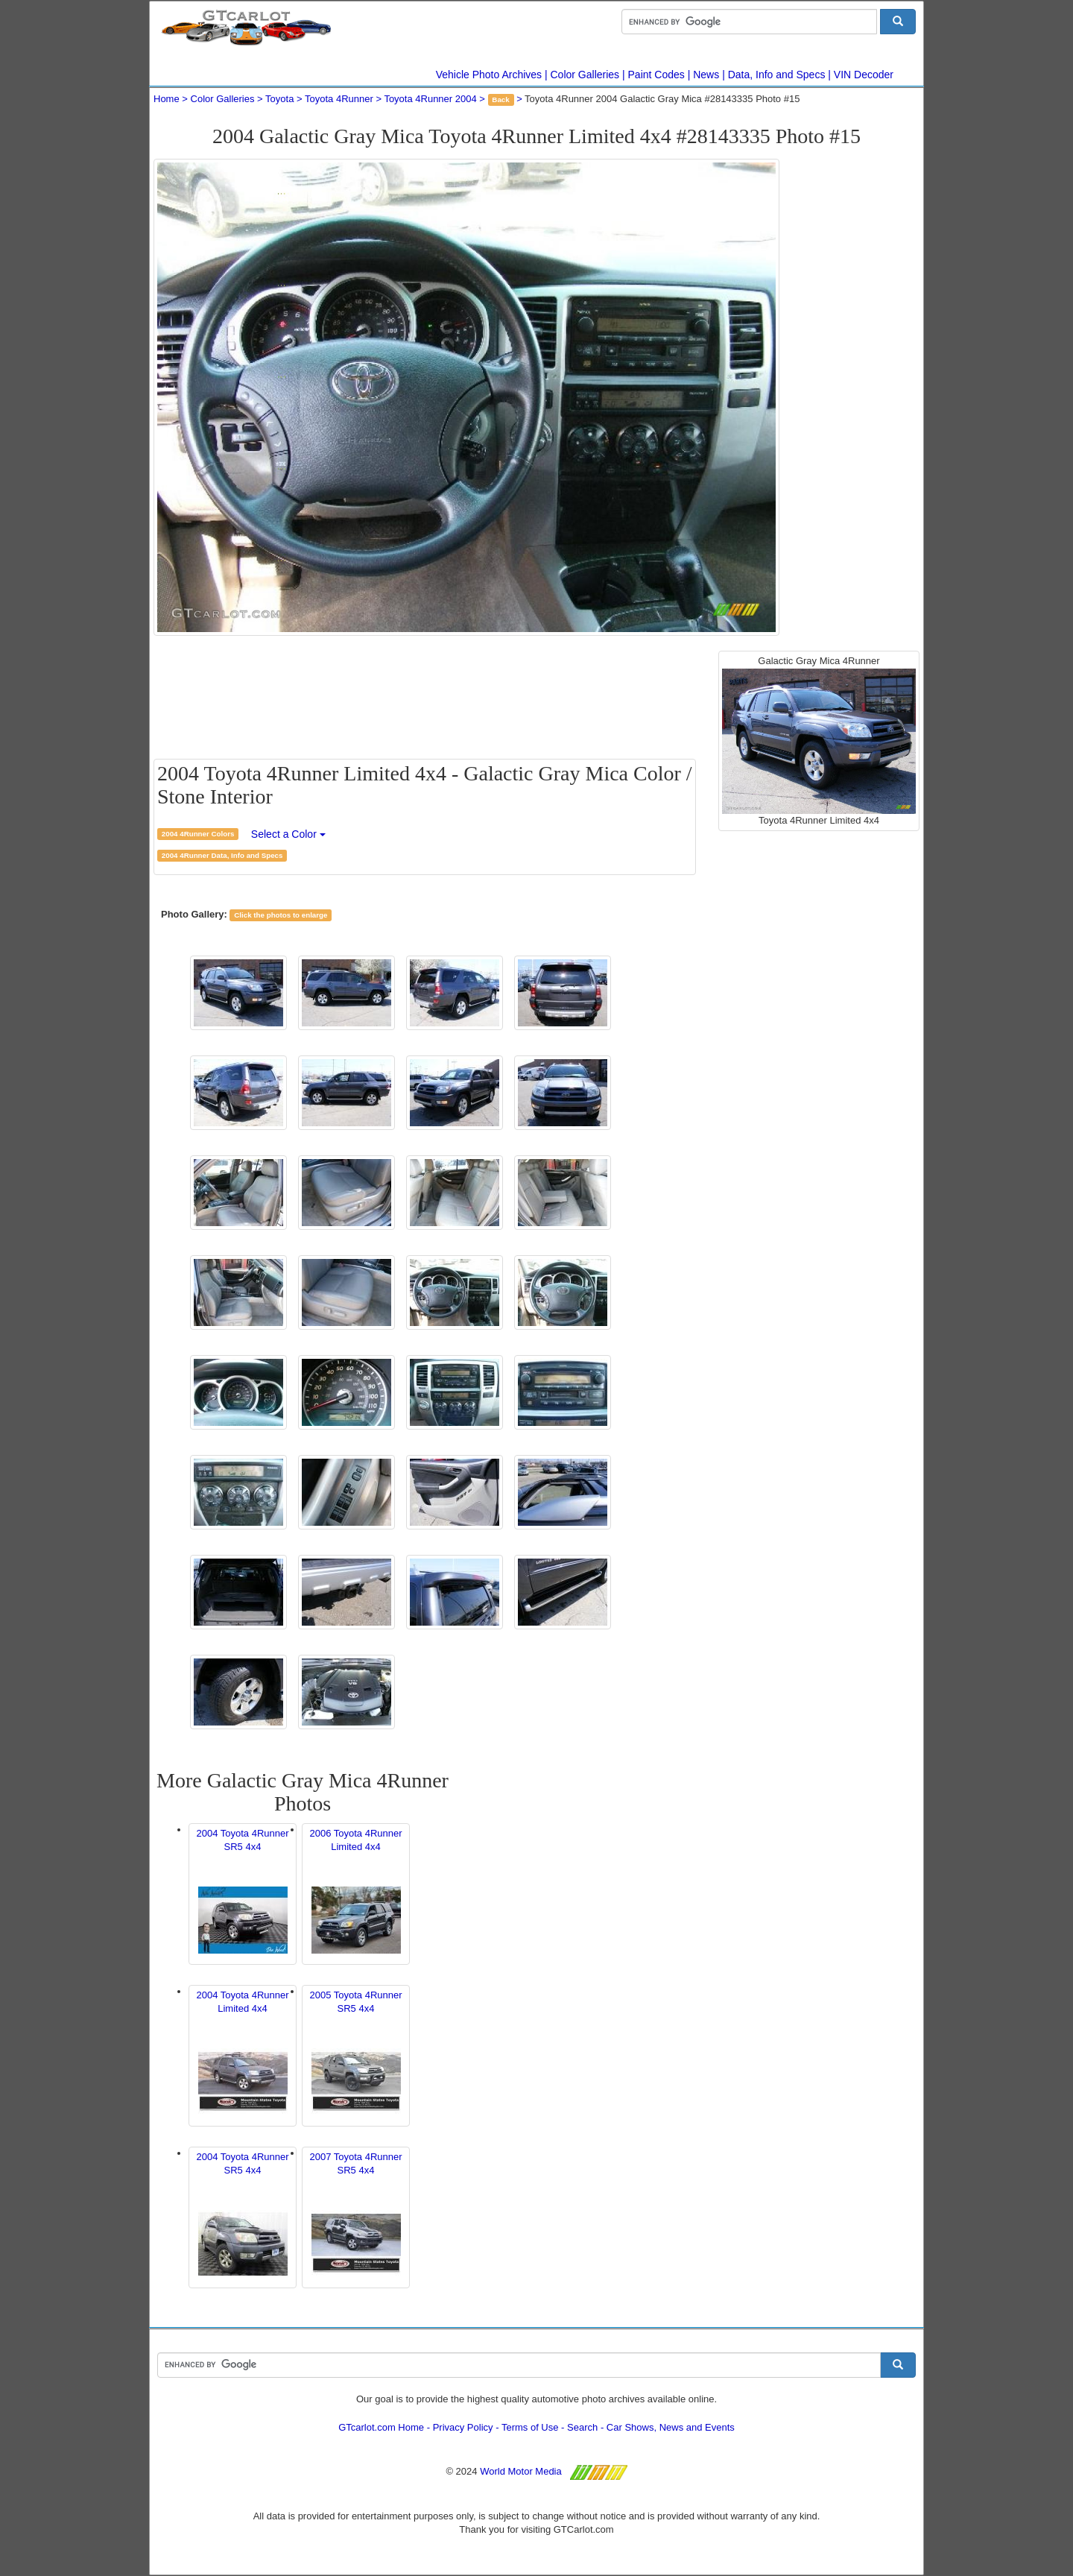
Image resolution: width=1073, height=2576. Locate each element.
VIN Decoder (863, 74)
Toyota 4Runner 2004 (430, 98)
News (706, 74)
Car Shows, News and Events (671, 2427)
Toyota (279, 98)
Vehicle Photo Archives (489, 74)
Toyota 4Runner (339, 98)
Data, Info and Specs (777, 74)
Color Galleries (585, 74)
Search (582, 2427)
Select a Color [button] (288, 834)
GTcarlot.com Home (381, 2427)
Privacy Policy (463, 2427)
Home (166, 98)
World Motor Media (521, 2471)
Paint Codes (656, 74)
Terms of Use (530, 2427)
